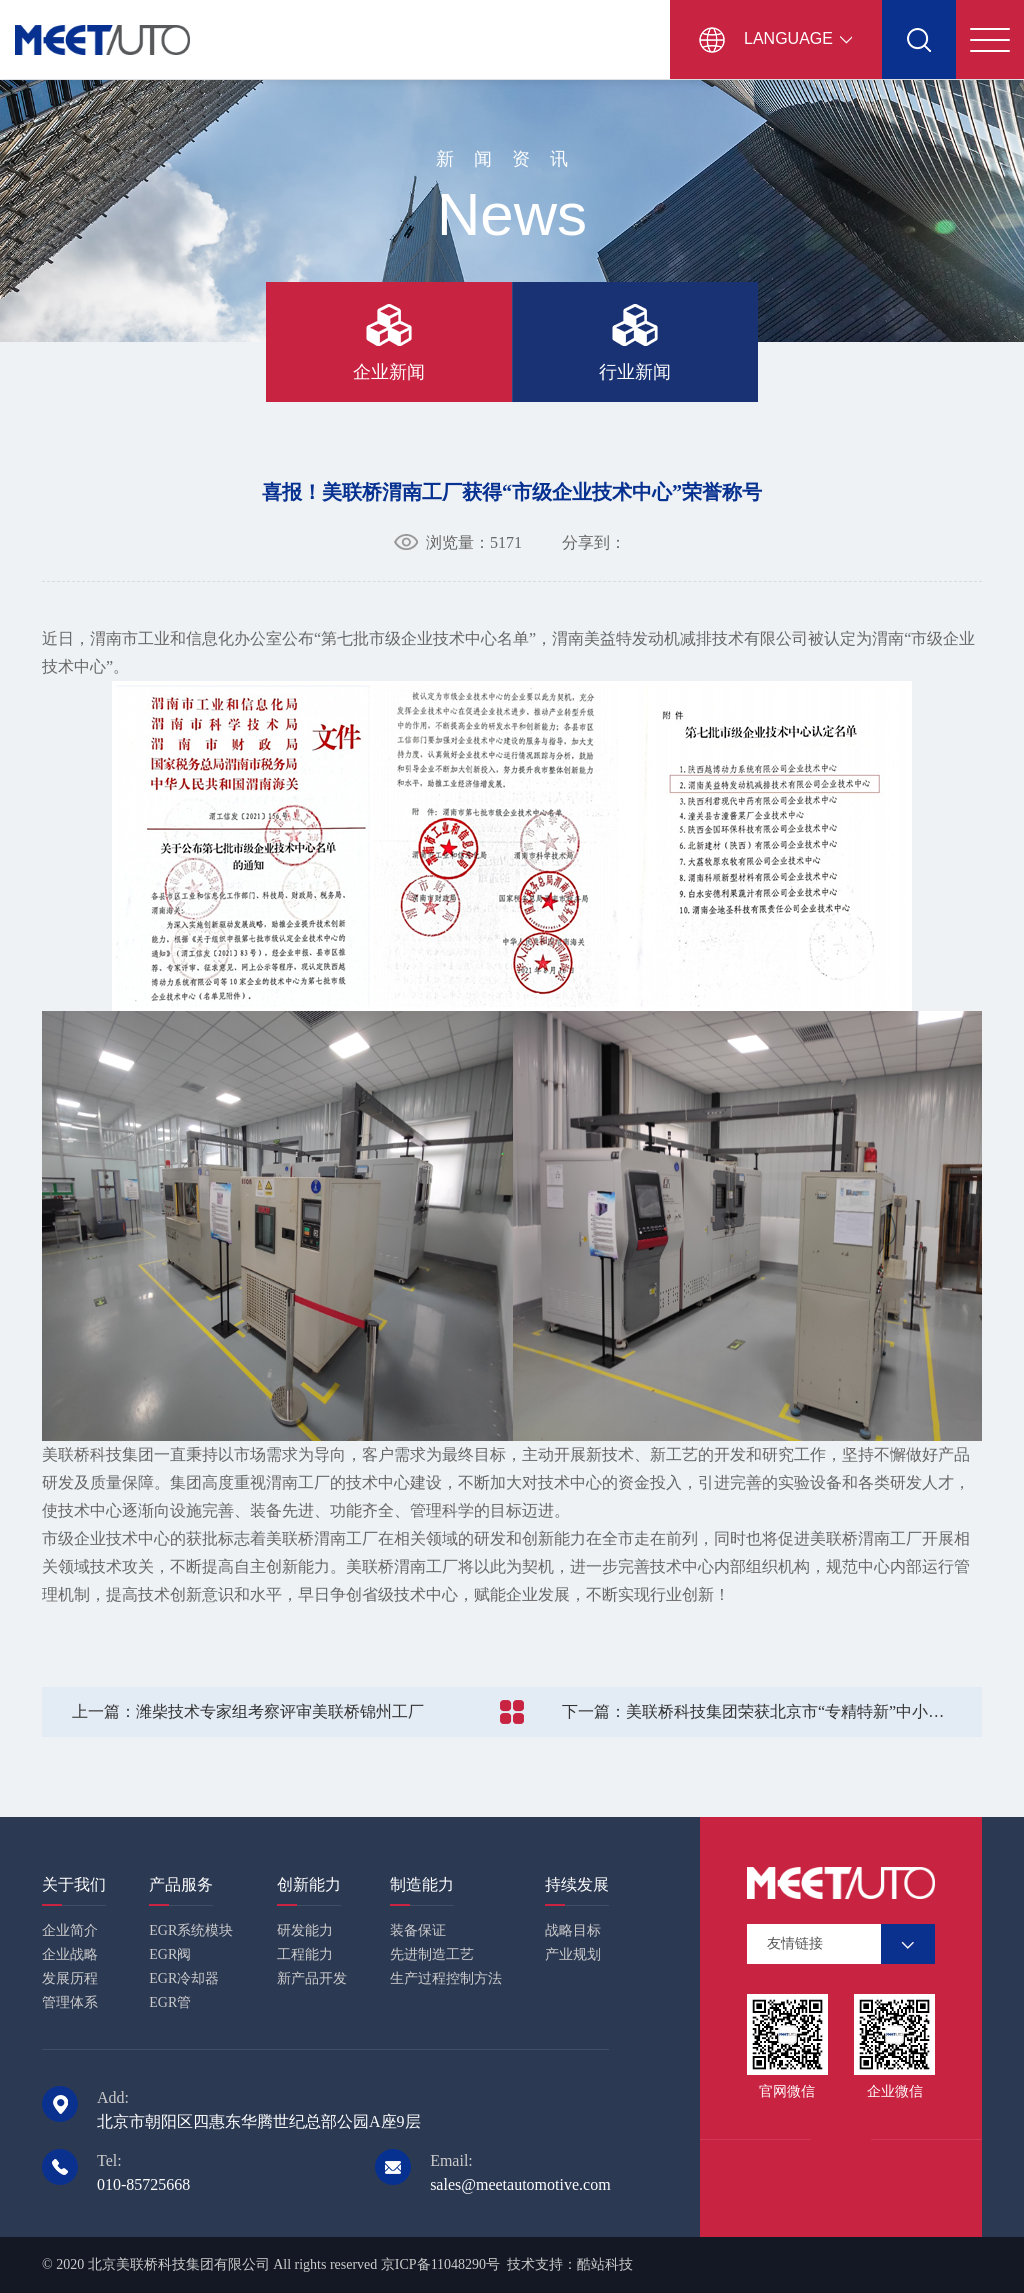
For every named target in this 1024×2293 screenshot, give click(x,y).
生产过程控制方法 (446, 1978)
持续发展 (577, 1884)
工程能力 (305, 1954)
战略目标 (573, 1930)
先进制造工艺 (432, 1954)
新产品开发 (312, 1978)
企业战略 (70, 1954)
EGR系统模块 (191, 1930)
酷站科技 (605, 2264)
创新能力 (309, 1884)
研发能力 (305, 1930)
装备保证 (418, 1930)
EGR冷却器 (184, 1978)
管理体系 (70, 2002)
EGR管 (170, 2002)
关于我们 (74, 1884)
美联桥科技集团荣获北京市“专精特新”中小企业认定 (777, 1711)
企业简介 (70, 1930)
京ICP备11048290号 (440, 2264)
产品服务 (181, 1884)
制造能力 (422, 1884)
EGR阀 (170, 1954)
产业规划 (573, 1954)
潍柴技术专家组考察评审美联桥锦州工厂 (248, 1711)
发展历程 (70, 1978)
